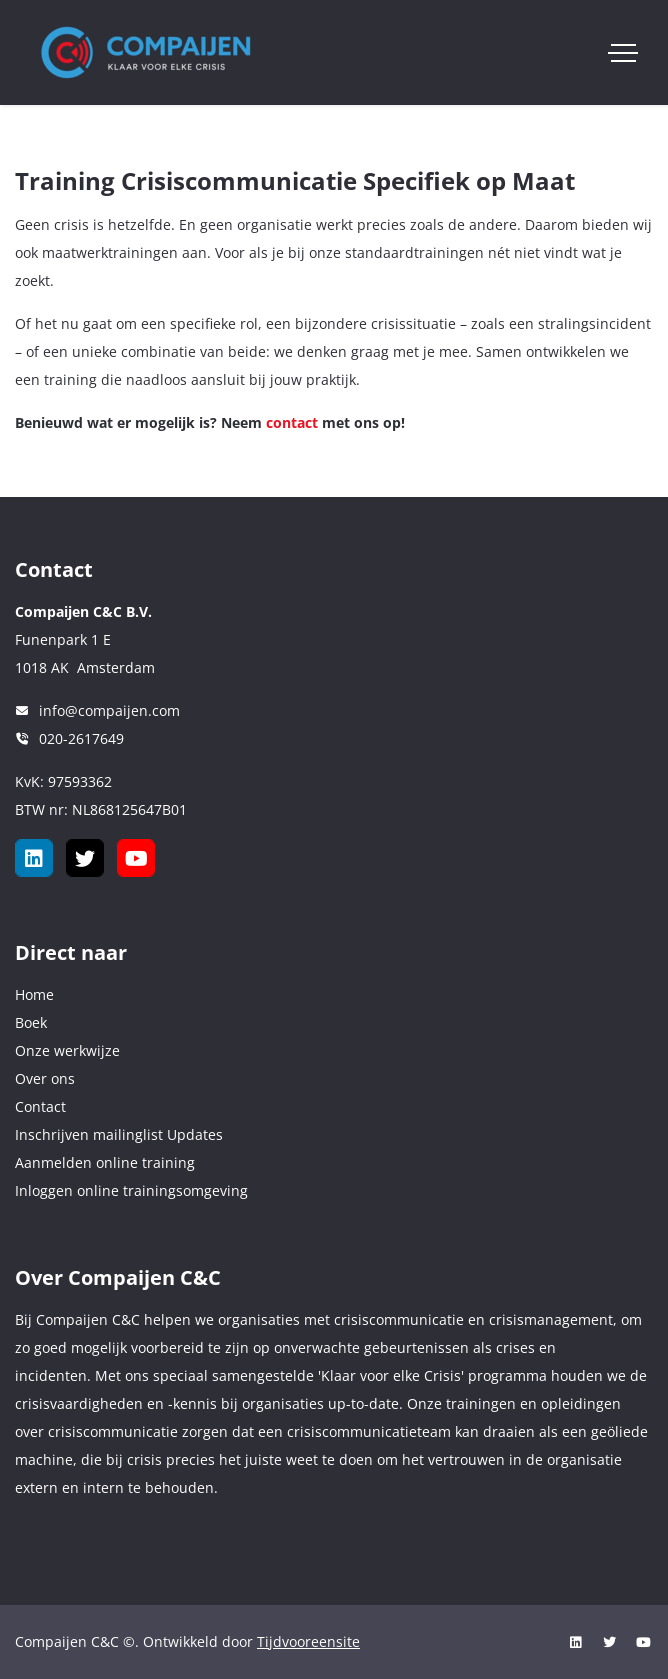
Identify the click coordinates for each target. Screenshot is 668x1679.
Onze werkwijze (67, 1050)
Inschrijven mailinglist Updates (119, 1134)
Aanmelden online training (105, 1162)
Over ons (45, 1078)
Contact (40, 1106)
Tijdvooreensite (308, 1641)
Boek (31, 1022)
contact (292, 422)
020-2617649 (81, 738)
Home (34, 994)
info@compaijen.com (109, 710)
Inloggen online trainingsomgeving (131, 1190)
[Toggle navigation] (623, 53)
